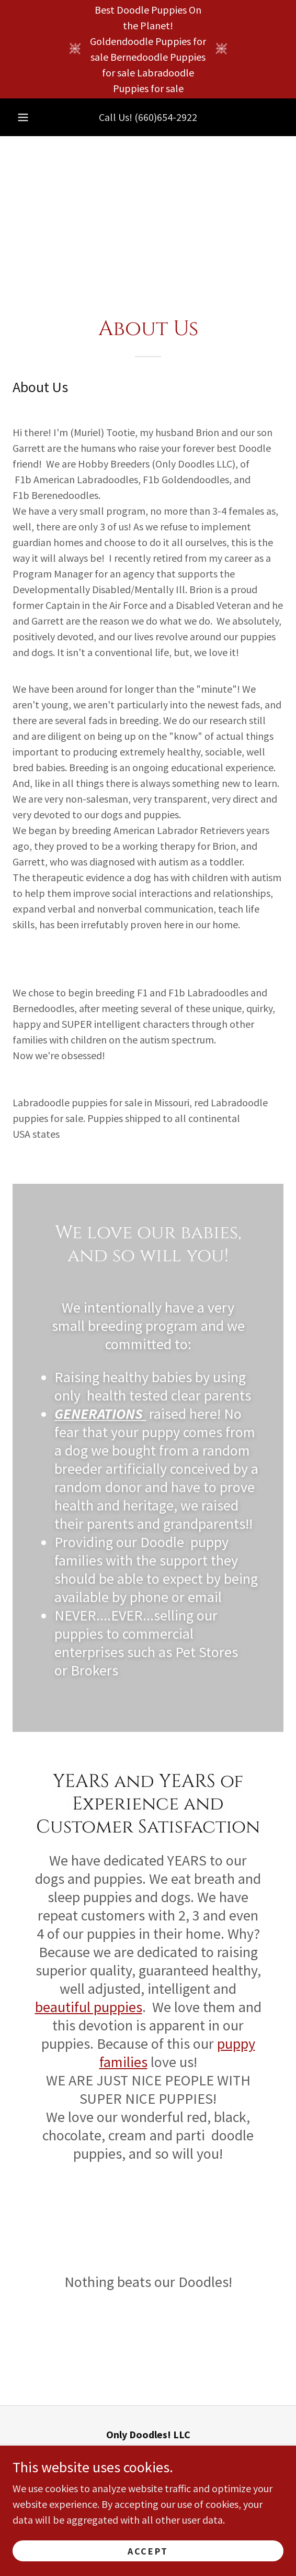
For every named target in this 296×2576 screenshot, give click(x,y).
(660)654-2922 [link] (165, 117)
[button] (23, 117)
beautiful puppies (88, 2006)
